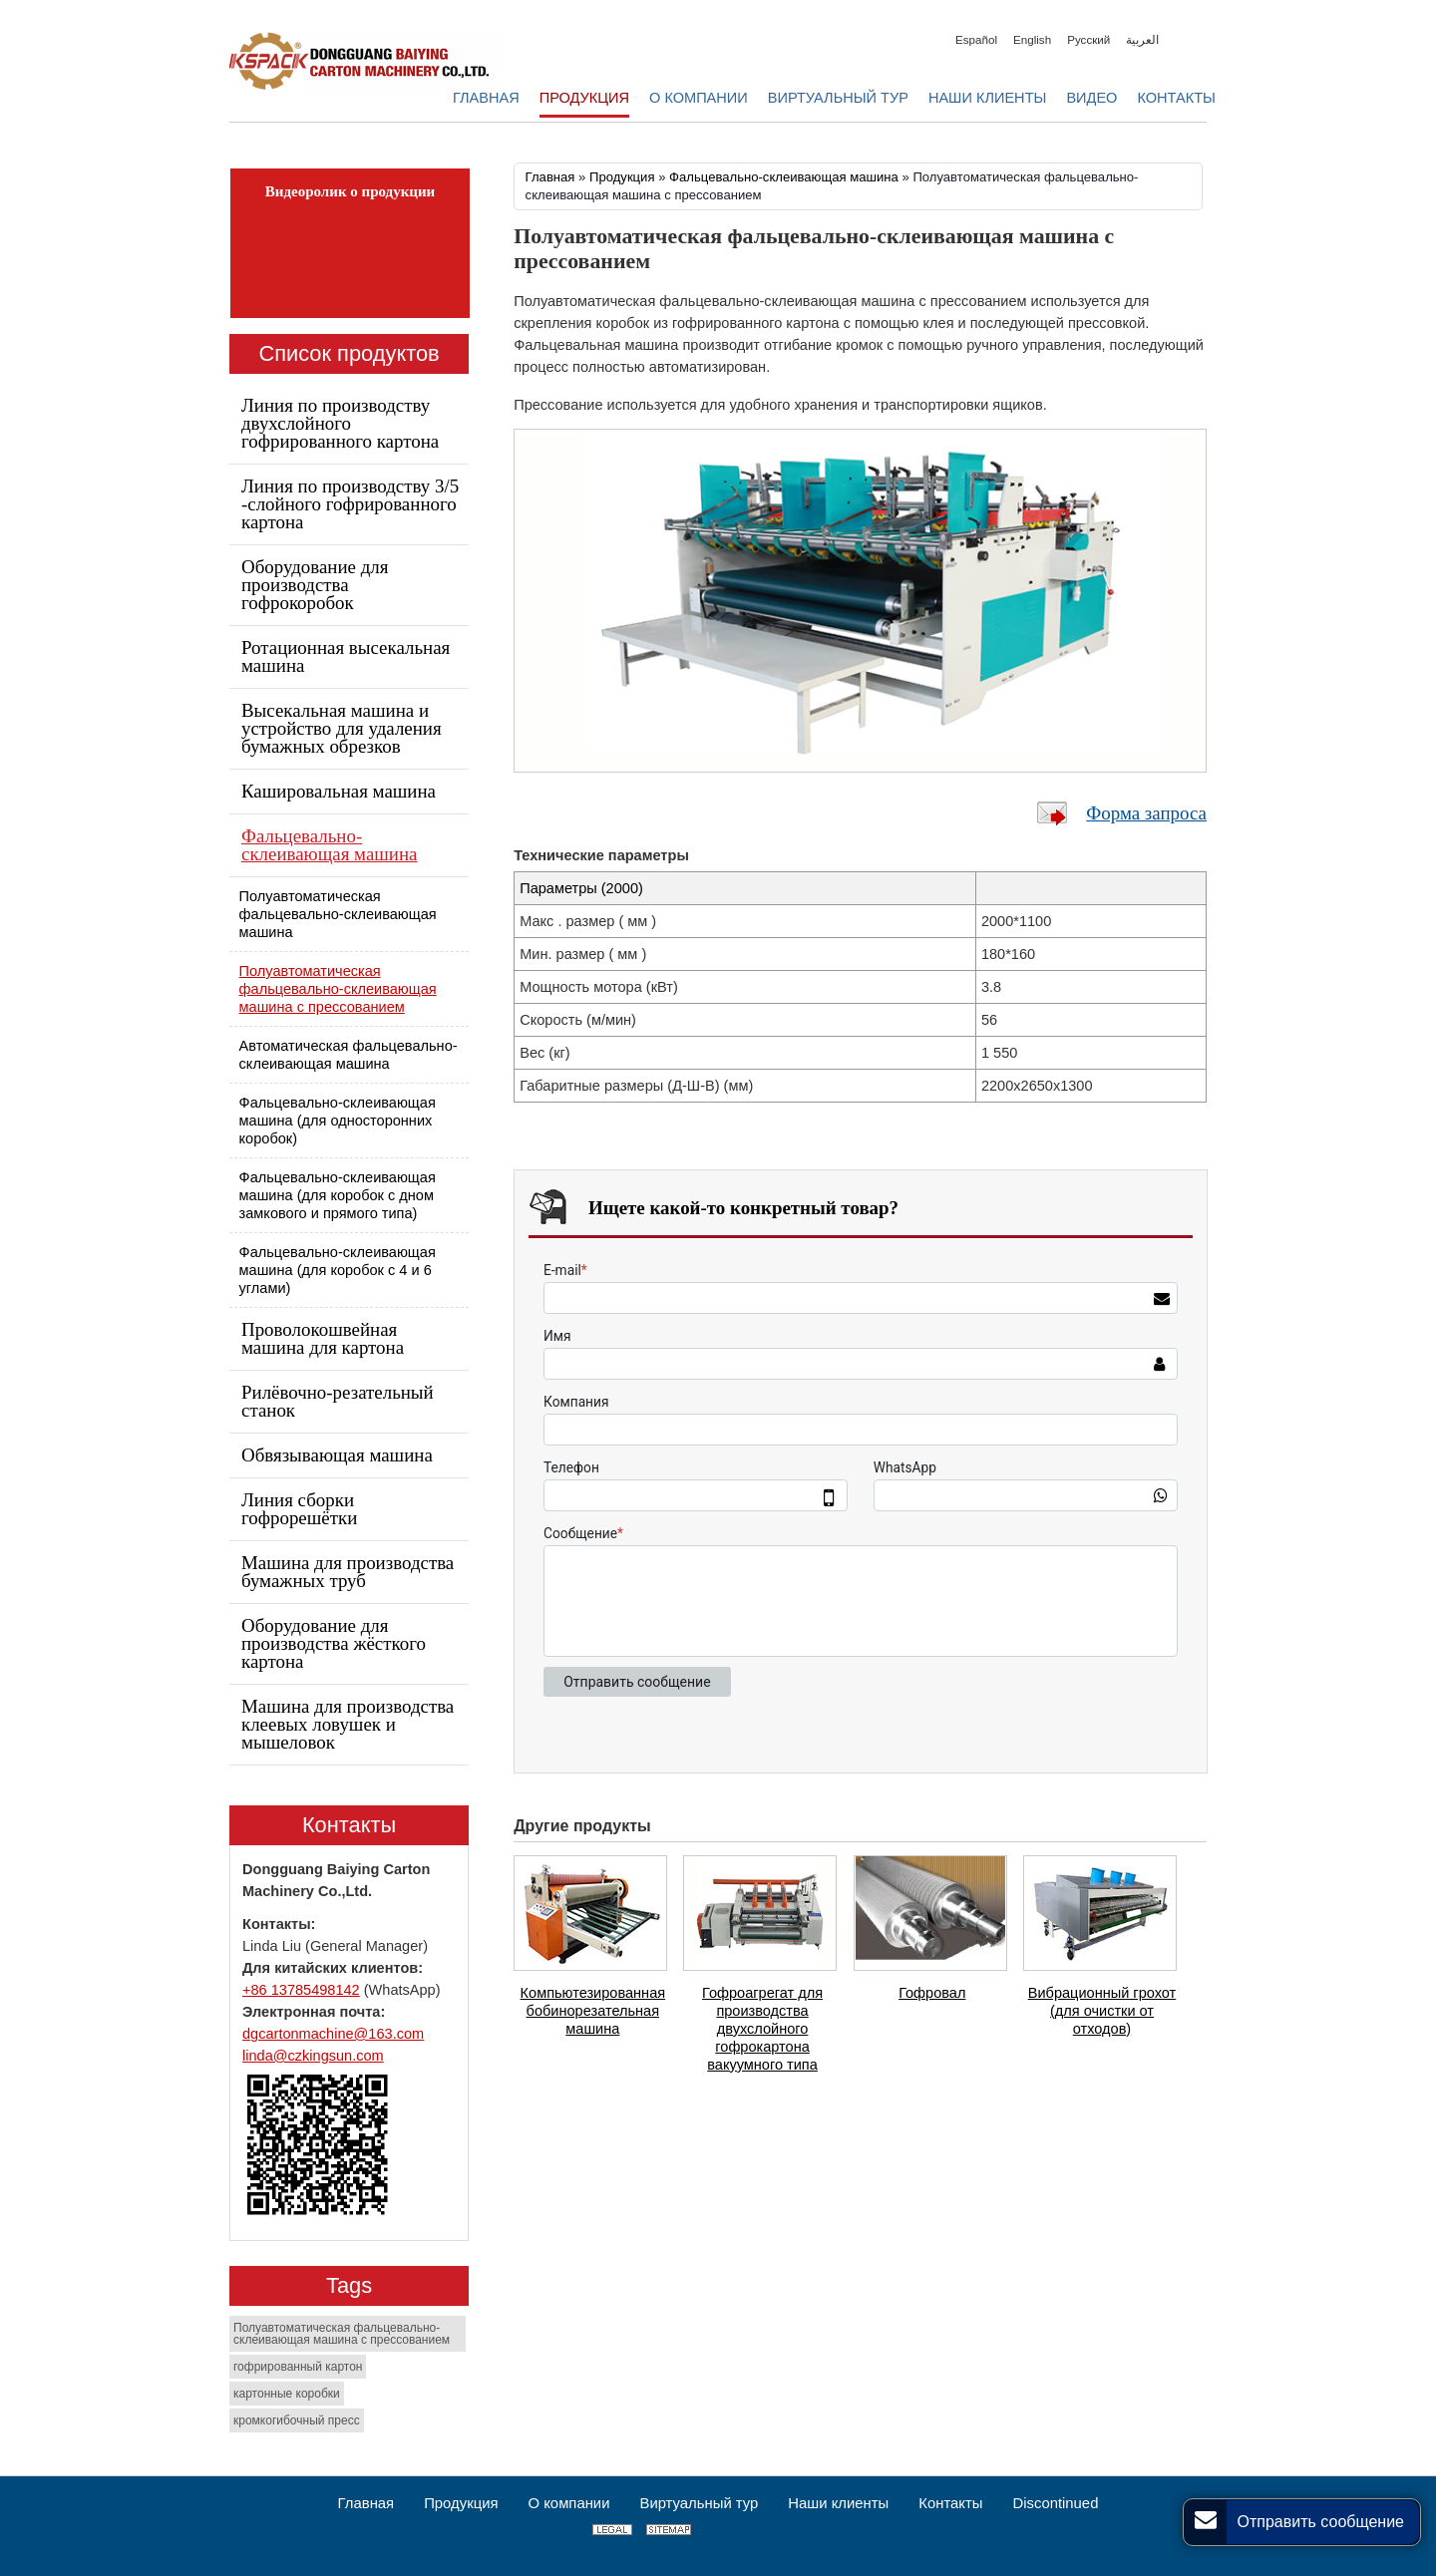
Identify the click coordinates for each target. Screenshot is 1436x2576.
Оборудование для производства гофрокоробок (314, 584)
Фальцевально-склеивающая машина (785, 176)
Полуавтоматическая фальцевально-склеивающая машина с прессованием (338, 989)
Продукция (622, 176)
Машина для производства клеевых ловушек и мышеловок (347, 1724)
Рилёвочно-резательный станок (337, 1401)
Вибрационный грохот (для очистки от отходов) (1102, 2011)
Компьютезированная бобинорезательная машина (593, 2011)
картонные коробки (286, 2394)
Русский (1088, 39)
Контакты (349, 1824)
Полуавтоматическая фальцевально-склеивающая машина (338, 914)
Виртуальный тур (698, 2503)
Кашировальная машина (338, 791)
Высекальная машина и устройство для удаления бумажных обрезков (341, 728)
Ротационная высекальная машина (345, 656)
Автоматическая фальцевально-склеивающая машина (348, 1055)
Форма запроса (1146, 813)
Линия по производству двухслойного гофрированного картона (340, 423)
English (1032, 39)
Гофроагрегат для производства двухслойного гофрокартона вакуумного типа (762, 2029)
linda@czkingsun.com (313, 2056)
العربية (1142, 39)
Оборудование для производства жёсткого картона (333, 1643)
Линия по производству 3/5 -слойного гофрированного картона (350, 504)
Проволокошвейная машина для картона (322, 1338)
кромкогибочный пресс (296, 2420)
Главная (550, 176)
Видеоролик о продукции (350, 191)
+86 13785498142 (301, 1990)
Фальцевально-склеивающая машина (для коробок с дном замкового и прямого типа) (337, 1195)
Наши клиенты (838, 2503)
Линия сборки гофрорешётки (299, 1508)
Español (976, 39)
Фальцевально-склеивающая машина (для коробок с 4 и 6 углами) (337, 1270)
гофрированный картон (297, 2367)
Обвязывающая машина (337, 1455)
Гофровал (931, 1993)
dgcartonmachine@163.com (333, 2034)
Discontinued (1055, 2503)
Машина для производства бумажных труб (347, 1571)
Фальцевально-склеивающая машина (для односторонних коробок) (337, 1120)
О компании (569, 2503)
